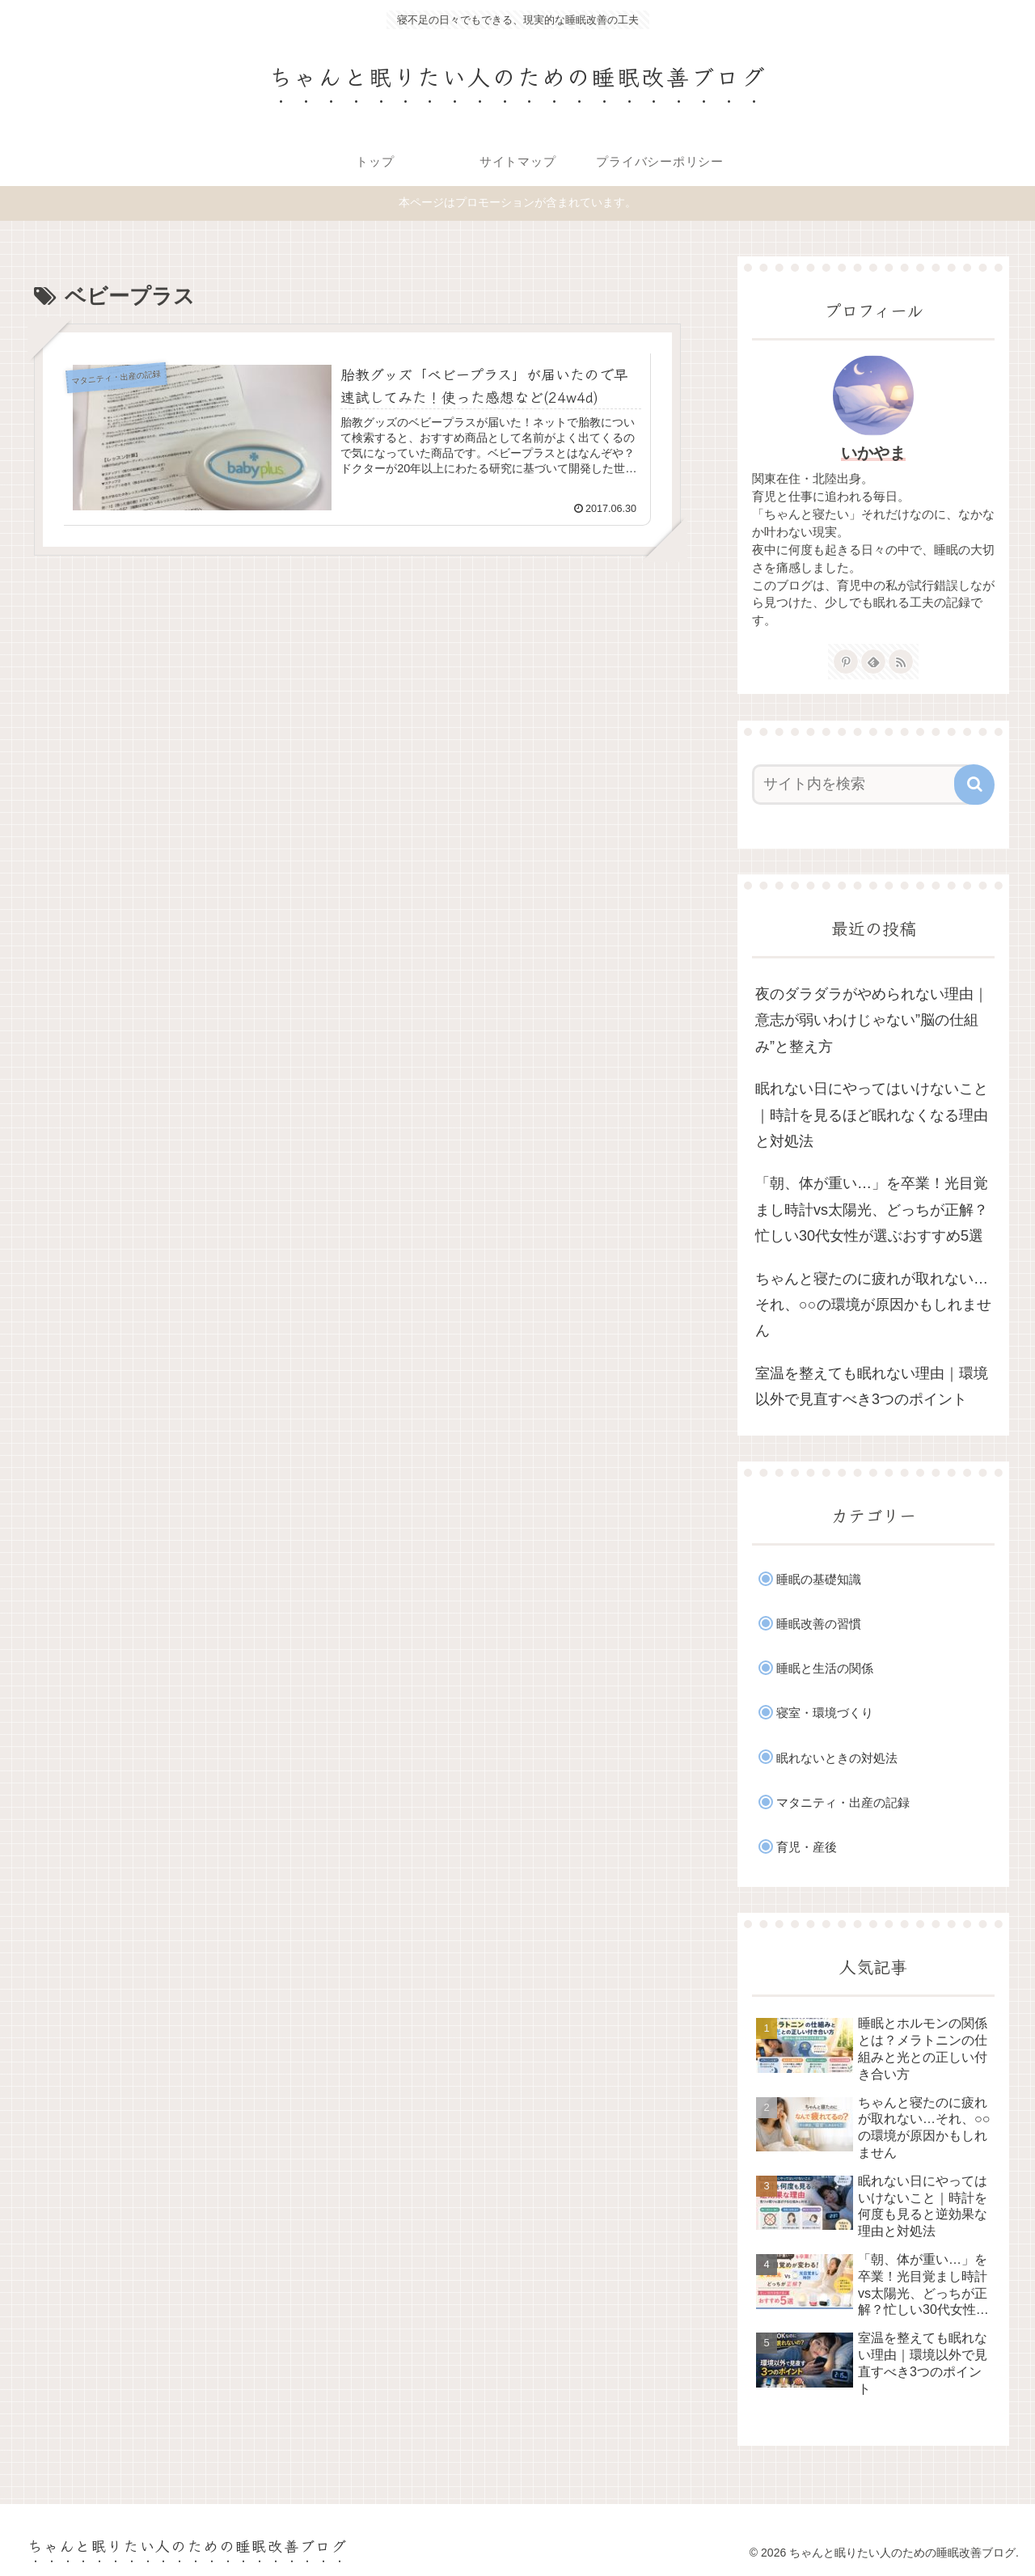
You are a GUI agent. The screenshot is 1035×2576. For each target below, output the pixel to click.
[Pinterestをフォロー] (845, 661)
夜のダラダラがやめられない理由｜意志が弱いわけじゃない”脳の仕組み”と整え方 (871, 1020)
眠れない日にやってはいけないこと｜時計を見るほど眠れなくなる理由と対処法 (871, 1115)
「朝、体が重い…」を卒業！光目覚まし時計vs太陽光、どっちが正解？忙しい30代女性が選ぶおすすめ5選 (871, 1209)
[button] (974, 784)
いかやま (873, 453)
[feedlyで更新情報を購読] (873, 661)
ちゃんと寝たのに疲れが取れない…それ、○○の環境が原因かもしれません (873, 1305)
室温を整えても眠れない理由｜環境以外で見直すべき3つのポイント (871, 1386)
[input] (863, 784)
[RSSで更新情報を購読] (900, 661)
